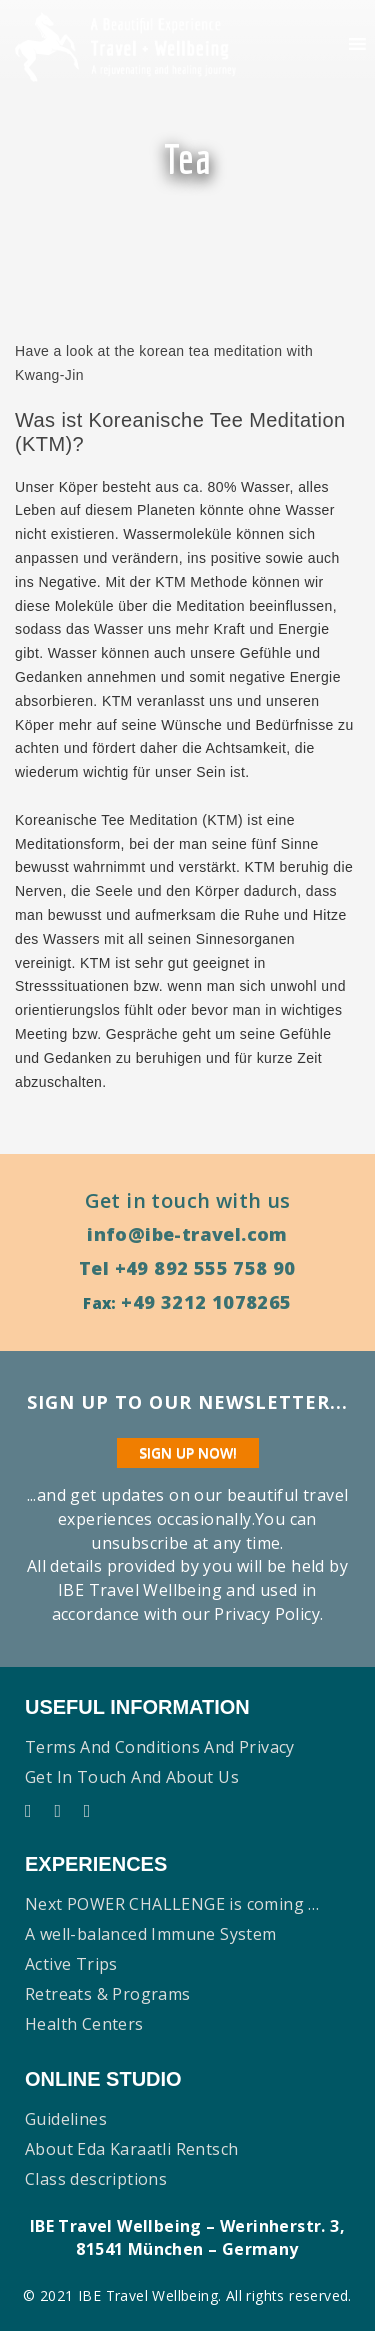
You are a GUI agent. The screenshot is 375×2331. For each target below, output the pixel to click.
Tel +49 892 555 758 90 (187, 1268)
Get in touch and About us (132, 1777)
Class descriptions (96, 2179)
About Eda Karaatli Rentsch (131, 2149)
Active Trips (71, 1964)
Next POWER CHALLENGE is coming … (172, 1904)
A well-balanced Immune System (151, 1934)
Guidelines (66, 2119)
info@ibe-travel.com (187, 1234)
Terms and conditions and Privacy (160, 1747)
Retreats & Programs (108, 1994)
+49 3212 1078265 (206, 1302)
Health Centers (84, 2024)
